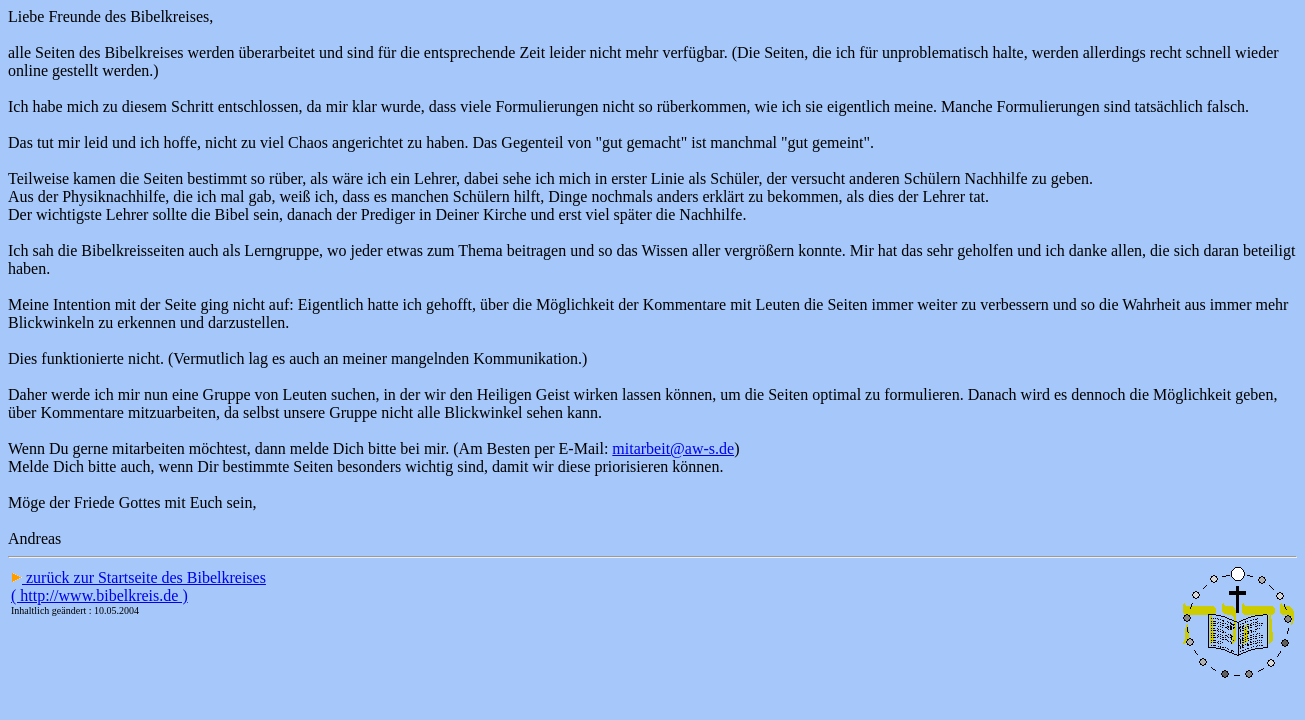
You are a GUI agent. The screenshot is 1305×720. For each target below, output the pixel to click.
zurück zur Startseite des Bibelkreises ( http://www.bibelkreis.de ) (138, 586)
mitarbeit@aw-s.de (673, 448)
